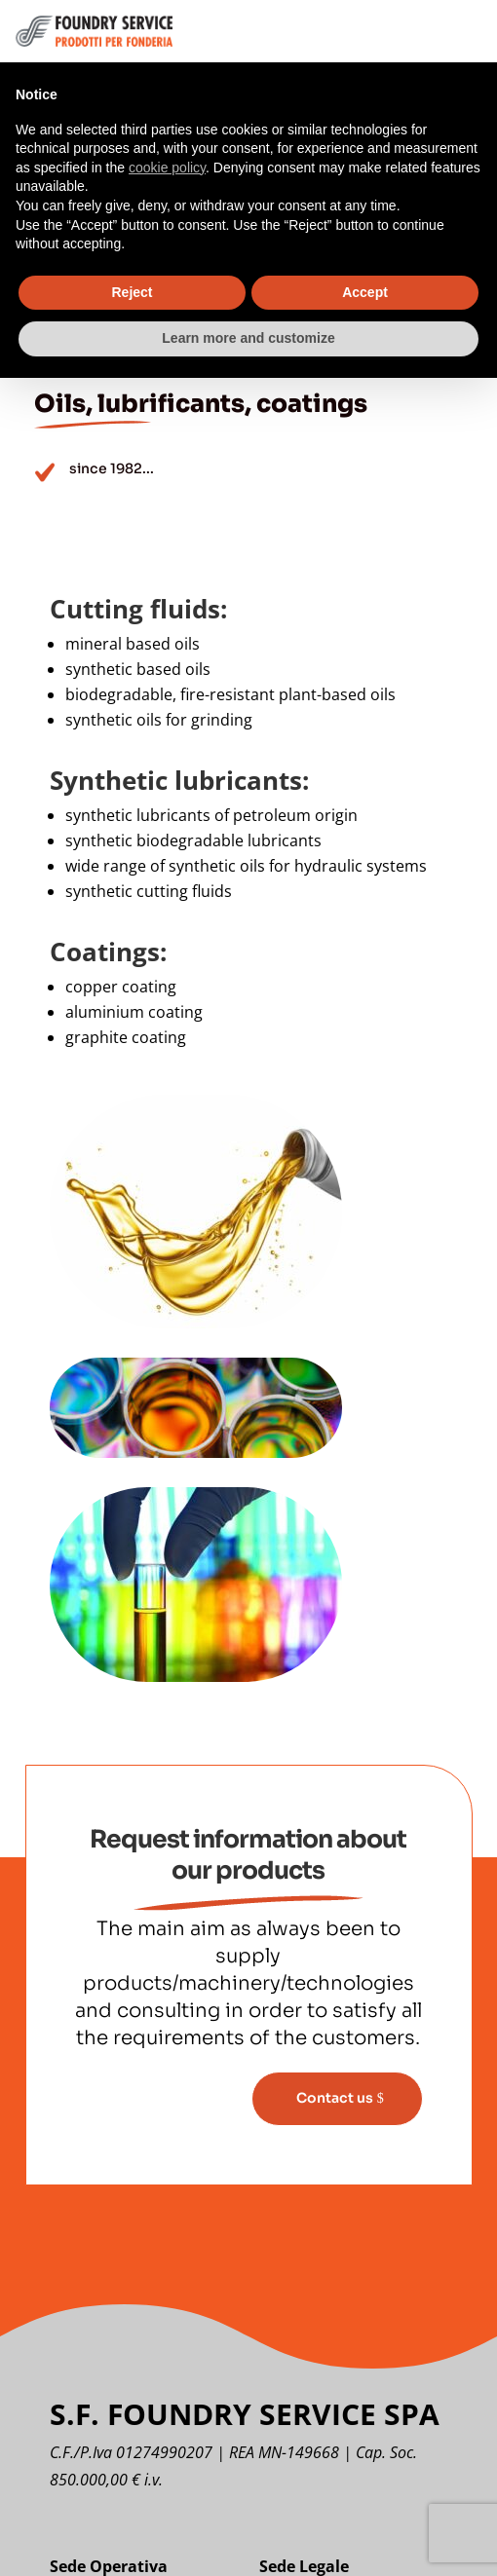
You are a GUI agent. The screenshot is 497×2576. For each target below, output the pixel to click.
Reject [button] (131, 292)
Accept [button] (365, 292)
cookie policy (167, 167)
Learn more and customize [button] (248, 338)
